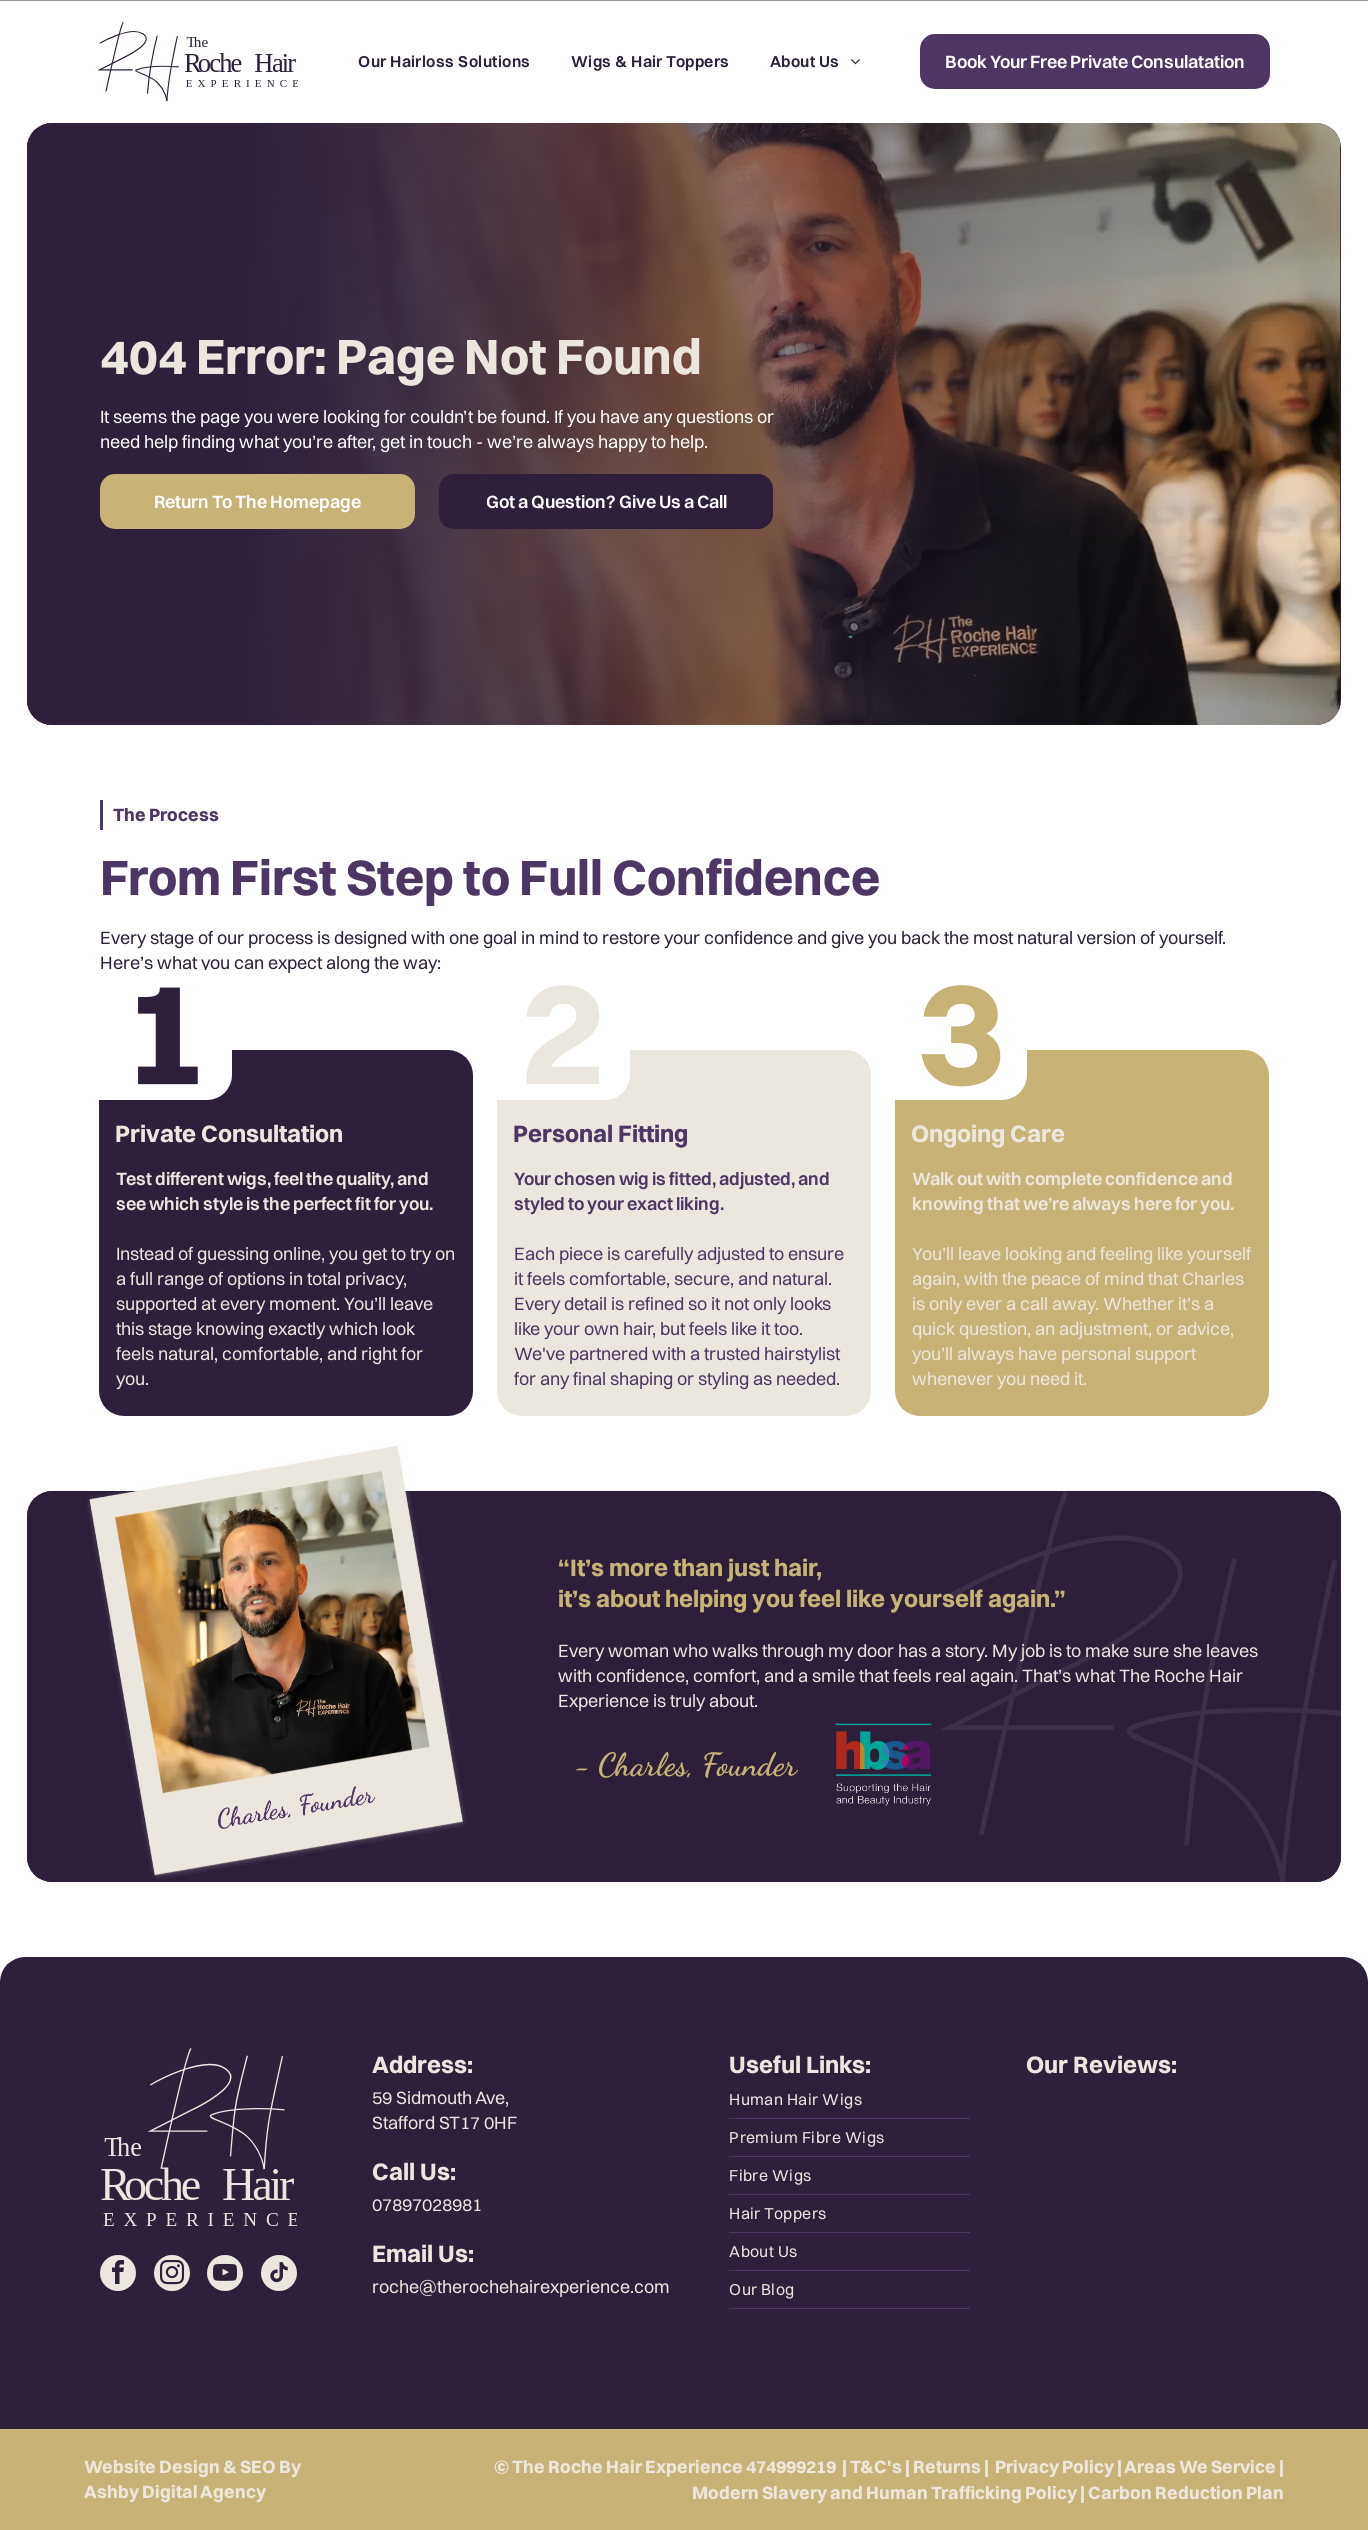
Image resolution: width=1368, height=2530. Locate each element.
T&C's (876, 2466)
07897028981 (427, 2204)
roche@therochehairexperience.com (521, 2286)
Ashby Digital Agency (175, 2491)
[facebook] (118, 2275)
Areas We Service (1200, 2466)
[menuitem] (444, 61)
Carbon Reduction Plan (1186, 2492)
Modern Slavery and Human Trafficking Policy (884, 2492)
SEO (258, 2466)
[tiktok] (279, 2275)
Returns (947, 2466)
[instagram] (172, 2275)
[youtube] (225, 2275)
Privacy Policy (1054, 2466)
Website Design (152, 2466)
